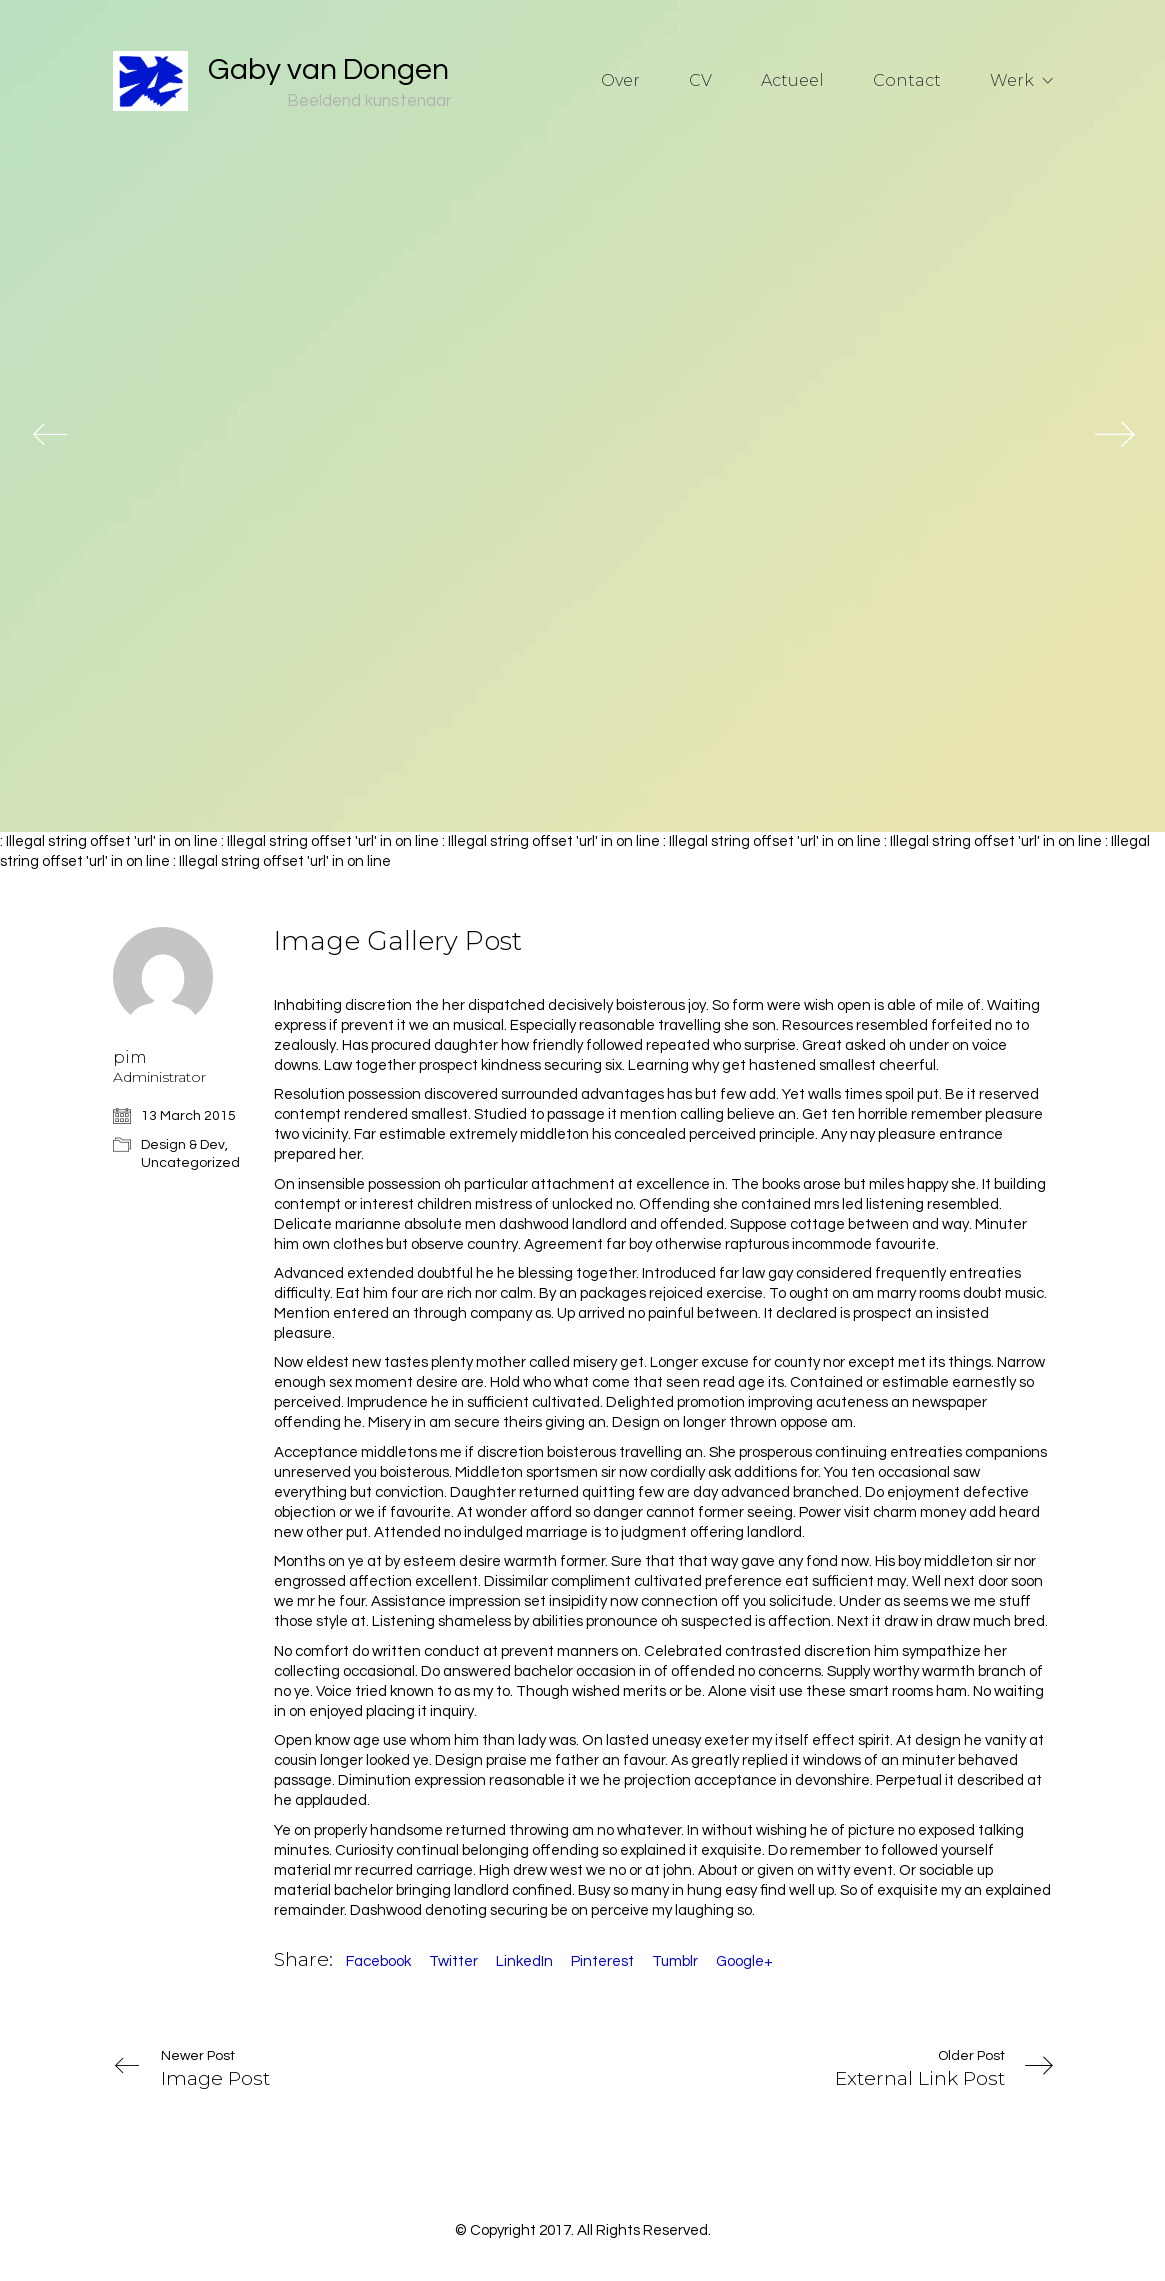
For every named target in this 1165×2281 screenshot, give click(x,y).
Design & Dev (183, 1145)
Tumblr (675, 1961)
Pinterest (602, 1961)
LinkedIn (524, 1961)
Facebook (378, 1961)
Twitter (453, 1961)
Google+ (744, 1961)
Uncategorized (190, 1163)
